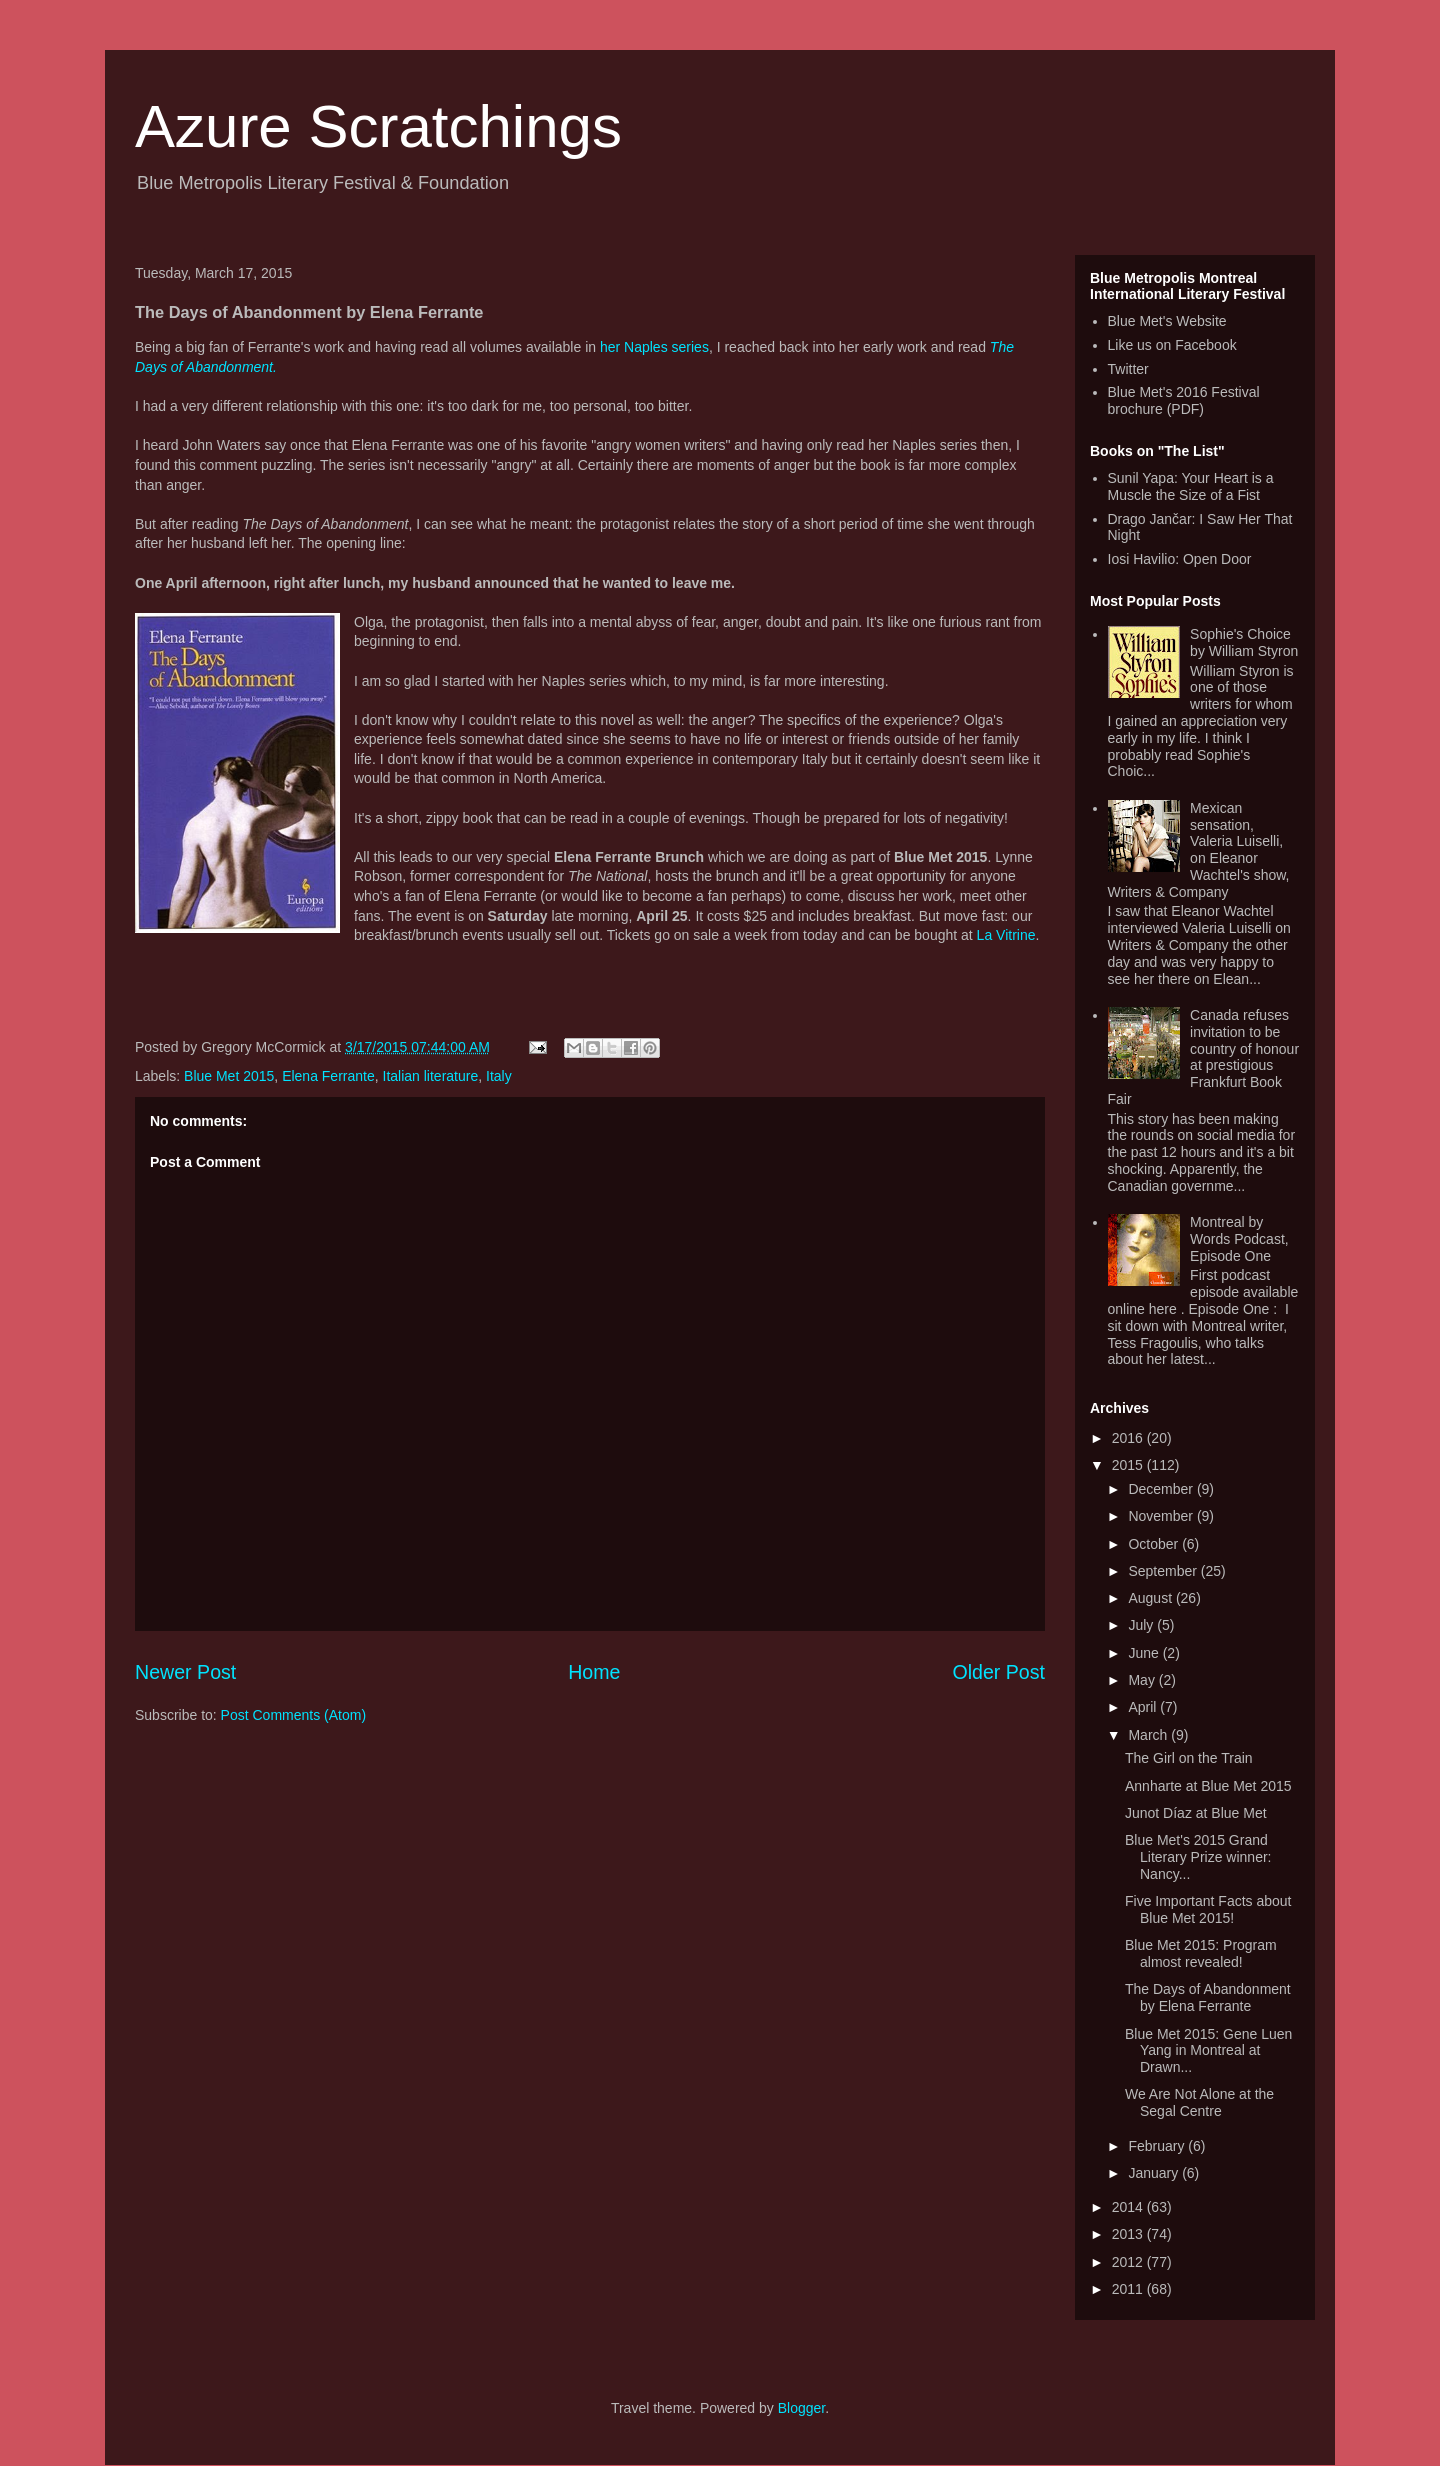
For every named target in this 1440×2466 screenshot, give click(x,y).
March (1149, 1735)
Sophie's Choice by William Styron (1244, 642)
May (1143, 1680)
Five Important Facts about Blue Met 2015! (1208, 1909)
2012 (1129, 2262)
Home (594, 1672)
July (1142, 1625)
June (1145, 1653)
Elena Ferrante (328, 1076)
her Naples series (654, 347)
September (1164, 1571)
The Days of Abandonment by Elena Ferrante (1208, 1997)
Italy (499, 1076)
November (1162, 1516)
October (1155, 1544)
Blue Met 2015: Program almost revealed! (1201, 1953)
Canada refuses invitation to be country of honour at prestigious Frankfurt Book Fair (1204, 1057)
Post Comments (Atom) (293, 1715)
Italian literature (431, 1076)
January (1155, 2173)
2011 (1129, 2289)
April (1144, 1707)
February (1158, 2146)
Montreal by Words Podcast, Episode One (1239, 1239)
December (1162, 1489)
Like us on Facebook (1172, 345)
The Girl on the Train (1189, 1758)
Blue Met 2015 (229, 1076)
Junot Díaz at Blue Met (1196, 1813)
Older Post (998, 1672)
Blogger (801, 2408)
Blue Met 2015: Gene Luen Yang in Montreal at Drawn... (1208, 2051)
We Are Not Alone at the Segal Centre (1199, 2102)
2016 (1129, 1438)
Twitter (1128, 369)
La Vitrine (1006, 935)
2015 (1129, 1465)
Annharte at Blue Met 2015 (1208, 1786)
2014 (1129, 2207)
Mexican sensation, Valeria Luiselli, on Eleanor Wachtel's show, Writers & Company (1199, 850)
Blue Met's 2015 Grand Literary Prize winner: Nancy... (1198, 1857)
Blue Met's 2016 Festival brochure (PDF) (1184, 400)
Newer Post (185, 1672)
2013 (1129, 2234)
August (1151, 1598)
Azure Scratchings (378, 126)
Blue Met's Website (1167, 321)
